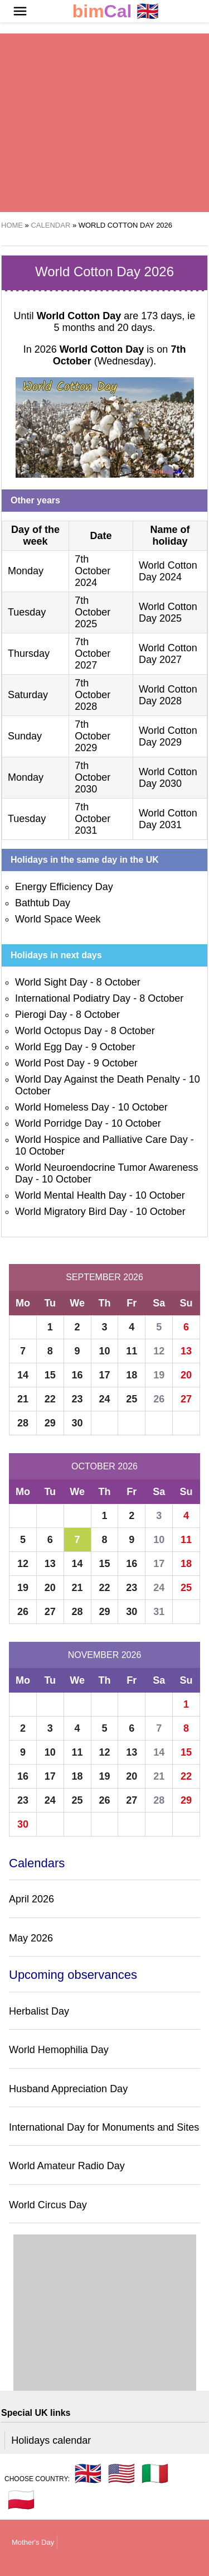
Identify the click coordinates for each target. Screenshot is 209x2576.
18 (131, 1375)
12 (158, 1351)
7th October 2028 (92, 694)
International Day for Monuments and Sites (104, 2127)
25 (131, 1399)
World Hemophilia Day (59, 2049)
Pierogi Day (41, 1014)
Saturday (28, 694)
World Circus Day (48, 2204)
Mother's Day (33, 2542)
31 (158, 1611)
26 (158, 1399)
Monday (25, 570)
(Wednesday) (119, 355)
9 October (113, 1046)
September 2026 (104, 1277)
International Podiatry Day (72, 998)
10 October (143, 1107)
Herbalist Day (39, 2011)
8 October (118, 982)
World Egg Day (48, 1046)
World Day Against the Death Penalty (97, 1079)
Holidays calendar (51, 2440)
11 (131, 1351)
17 (104, 1375)
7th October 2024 (92, 571)
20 (186, 1375)
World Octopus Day (58, 1030)
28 (22, 1423)
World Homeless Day (62, 1107)
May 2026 (31, 1938)
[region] (104, 122)
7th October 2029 (92, 736)
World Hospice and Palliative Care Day (101, 1139)
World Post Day (50, 1063)
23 (77, 1399)
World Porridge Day (59, 1123)
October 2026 (104, 1466)
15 (50, 1375)
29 (50, 1423)
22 (50, 1399)
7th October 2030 (92, 777)
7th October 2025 (92, 612)
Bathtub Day (42, 903)
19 (158, 1375)
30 (77, 1423)
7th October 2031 (92, 818)
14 (22, 1375)
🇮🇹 (155, 2473)
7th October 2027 (92, 653)
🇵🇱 (21, 2499)
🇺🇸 (121, 2473)
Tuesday (27, 612)
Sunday (25, 736)
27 (186, 1399)
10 (104, 1351)
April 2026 (31, 1899)
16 (77, 1375)
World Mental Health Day (71, 1195)
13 (186, 1351)
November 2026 (105, 1655)
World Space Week (57, 919)
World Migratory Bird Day (71, 1211)
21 (22, 1399)
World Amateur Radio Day (67, 2165)
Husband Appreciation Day (68, 2088)
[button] (20, 11)
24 (104, 1399)
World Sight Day (51, 982)
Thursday (29, 653)
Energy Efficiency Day (64, 886)
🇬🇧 (115, 11)
